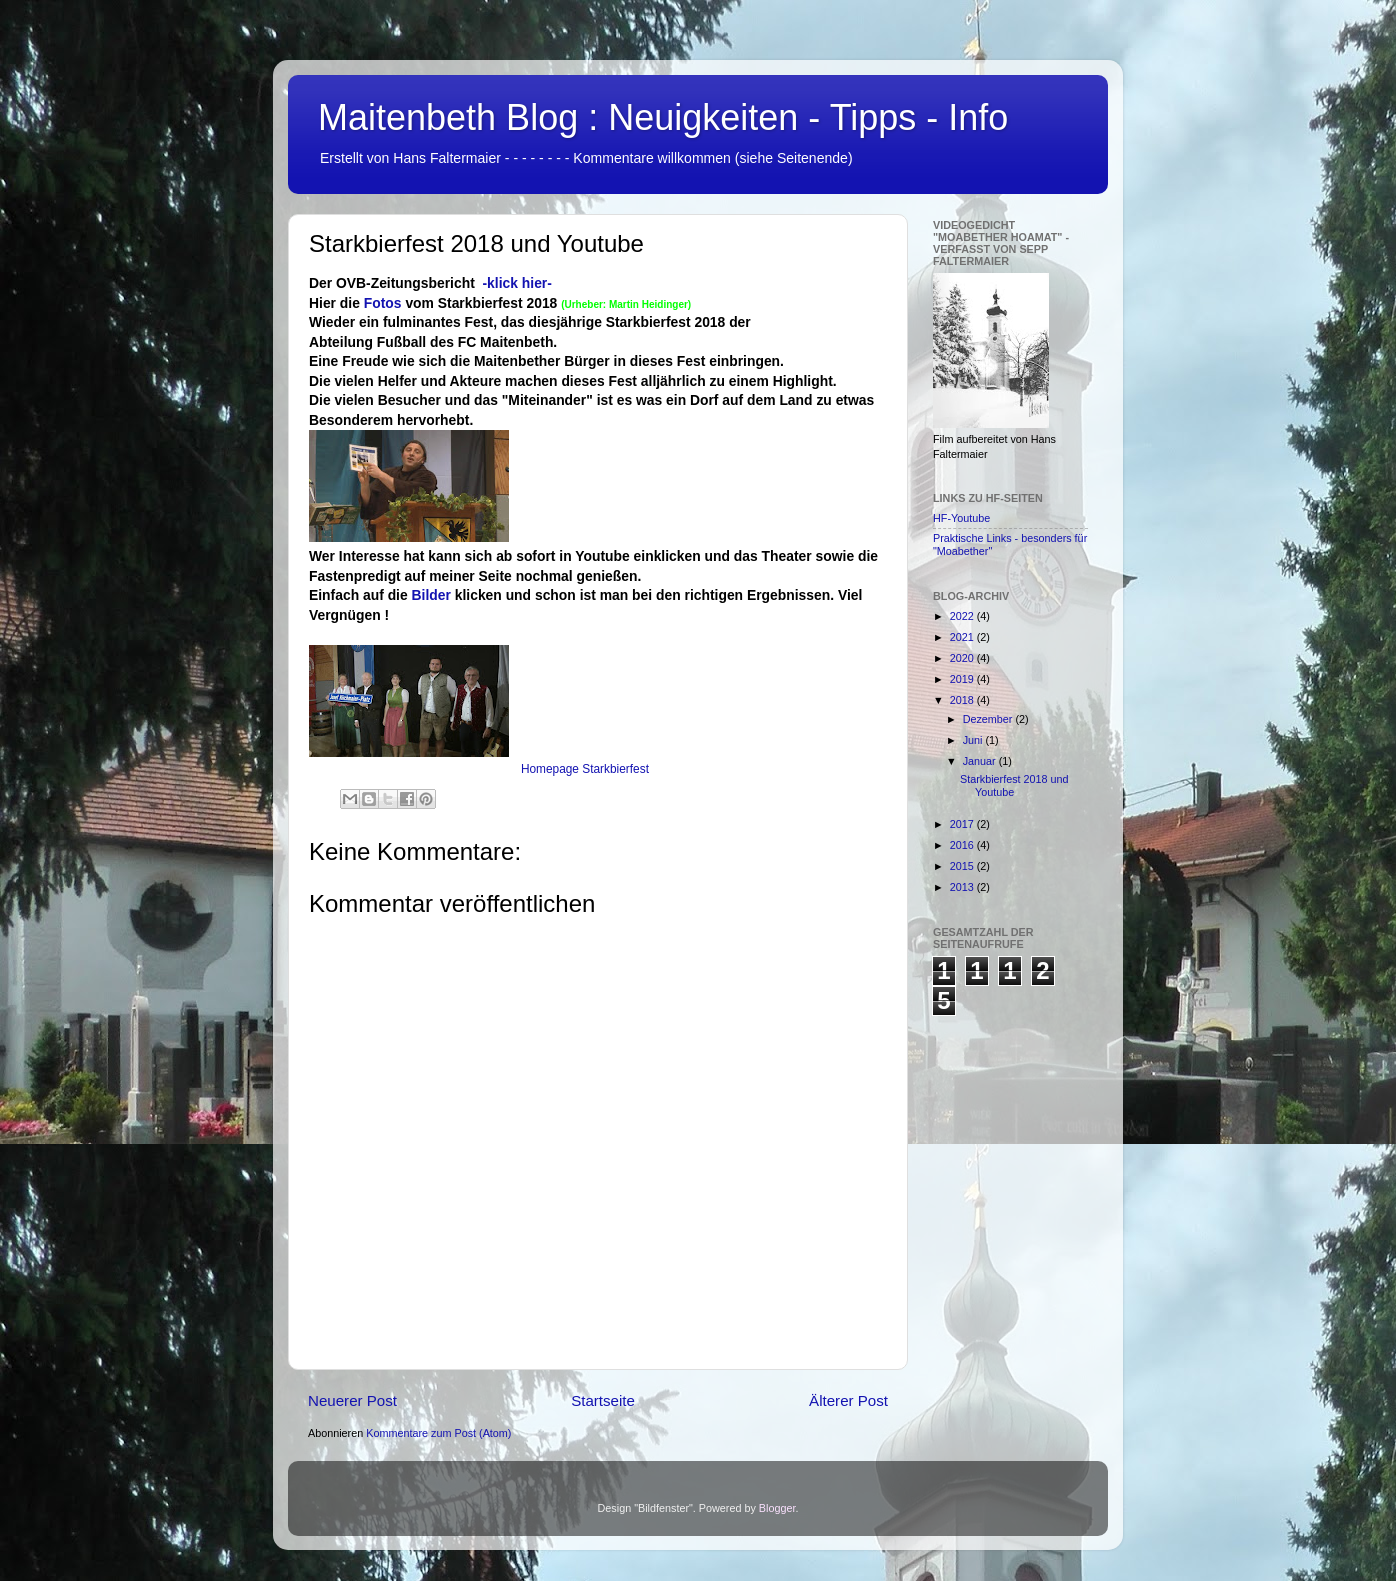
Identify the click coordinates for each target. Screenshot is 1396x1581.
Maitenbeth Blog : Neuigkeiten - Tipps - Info (663, 117)
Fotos (385, 303)
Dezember (989, 719)
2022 (963, 616)
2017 (963, 824)
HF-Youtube (961, 518)
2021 (963, 637)
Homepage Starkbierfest (585, 769)
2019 (963, 679)
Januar (981, 761)
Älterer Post (848, 1400)
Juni (974, 740)
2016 (963, 845)
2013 (963, 887)
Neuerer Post (352, 1400)
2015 (963, 866)
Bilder (431, 595)
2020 (963, 658)
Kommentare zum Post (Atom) (438, 1433)
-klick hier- (516, 283)
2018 (963, 700)
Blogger (777, 1508)
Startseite (603, 1400)
